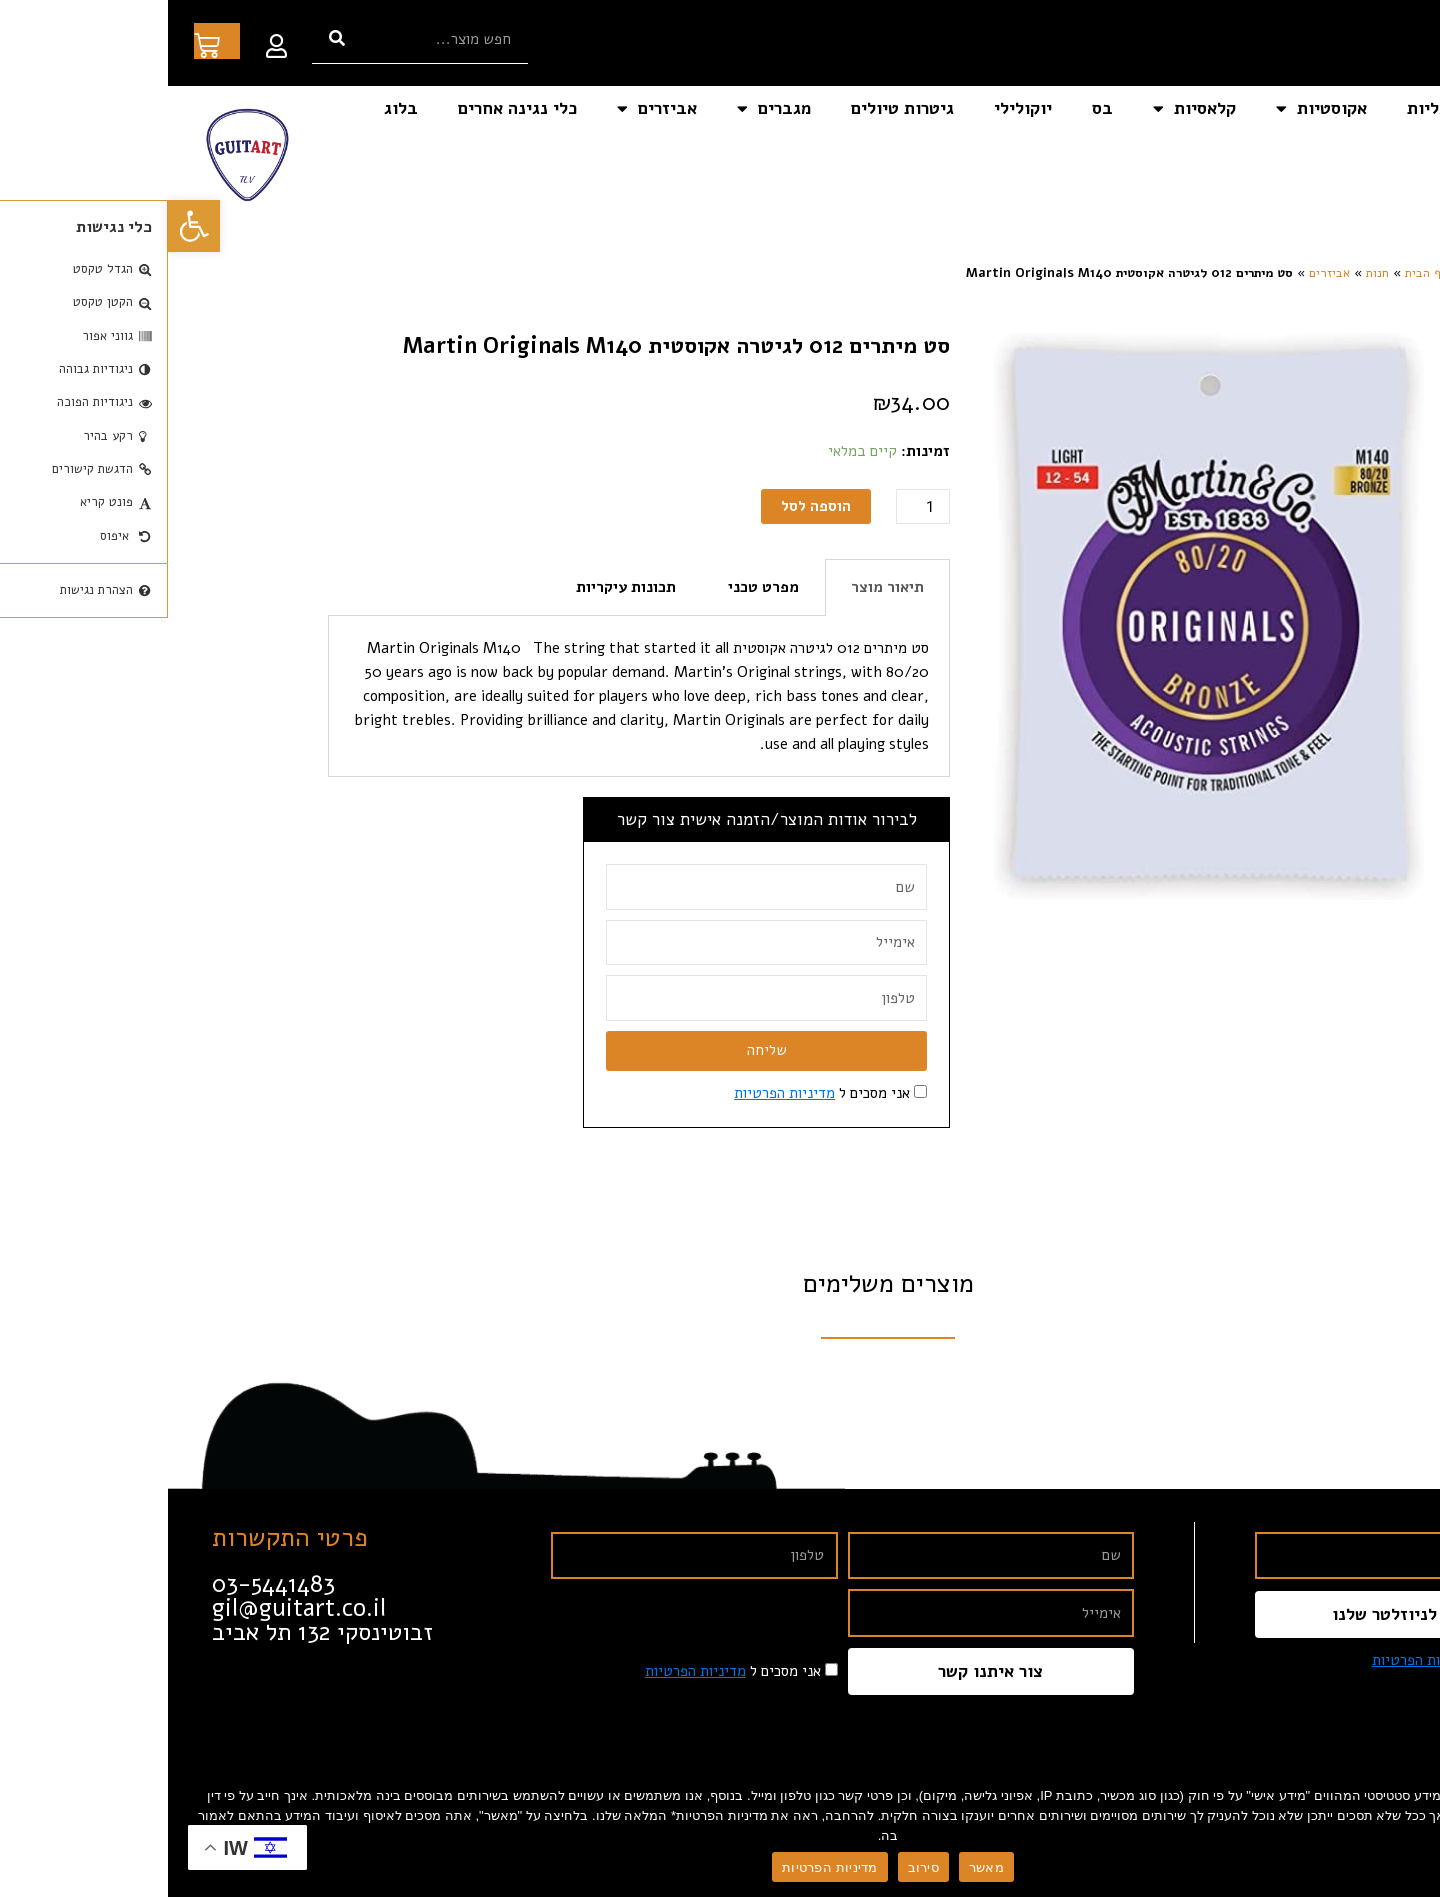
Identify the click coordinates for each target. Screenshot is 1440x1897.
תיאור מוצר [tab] (719, 587)
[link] (26, 226)
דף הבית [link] (1375, 108)
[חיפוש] (169, 38)
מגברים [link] (606, 108)
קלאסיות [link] (1026, 108)
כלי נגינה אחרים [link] (349, 108)
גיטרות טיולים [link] (734, 108)
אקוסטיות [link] (1153, 108)
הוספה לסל (648, 506)
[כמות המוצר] (755, 506)
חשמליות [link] (1271, 108)
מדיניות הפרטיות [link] (616, 1093)
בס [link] (934, 108)
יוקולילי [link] (855, 108)
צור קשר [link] (1376, 154)
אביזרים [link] (489, 108)
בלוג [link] (233, 108)
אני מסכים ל (654, 1093)
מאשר (818, 1867)
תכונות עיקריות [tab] (458, 587)
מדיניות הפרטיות (661, 1867)
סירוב (755, 1867)
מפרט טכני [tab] (595, 587)
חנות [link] (1209, 272)
